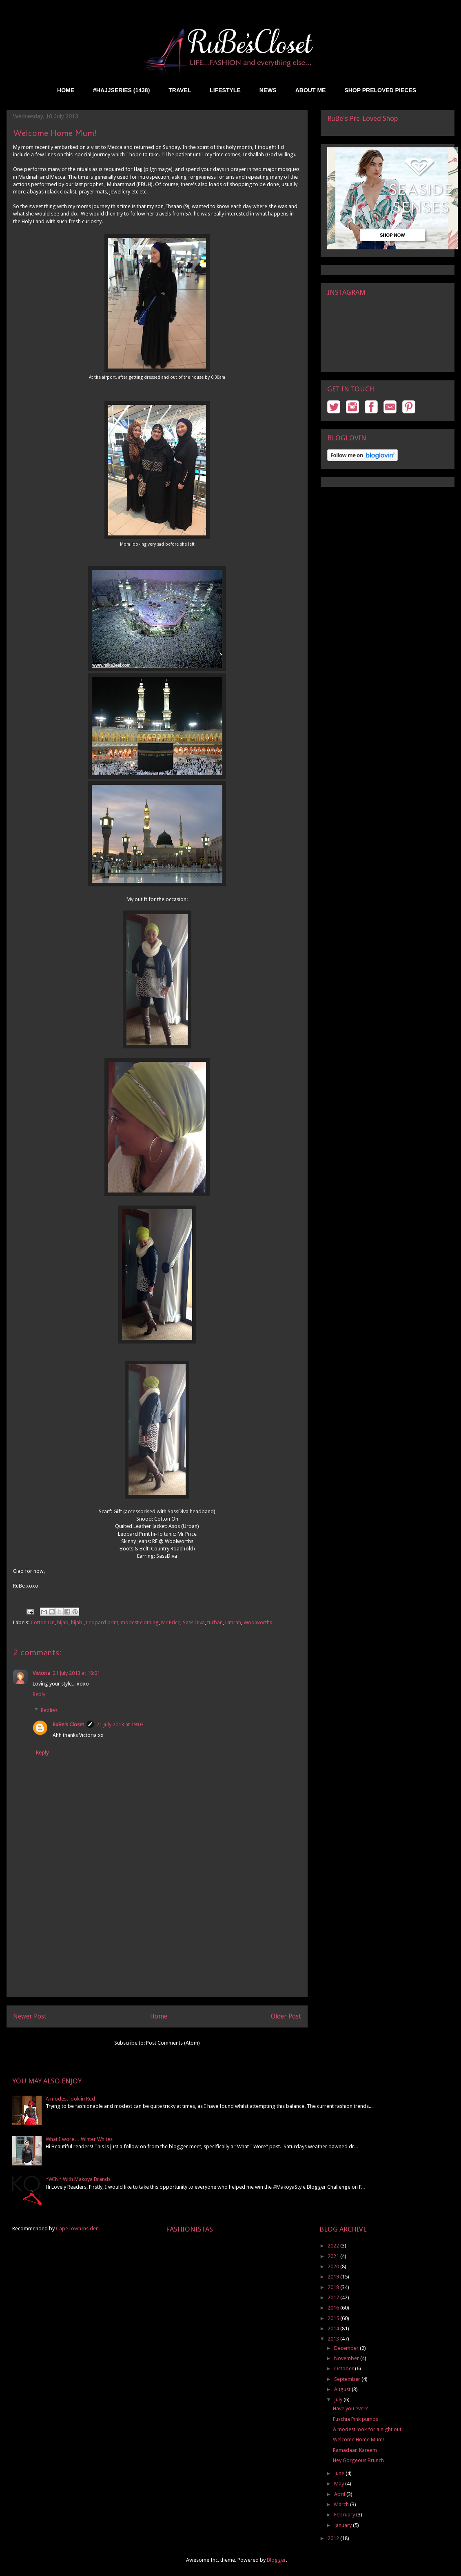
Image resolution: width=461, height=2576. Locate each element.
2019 (334, 2277)
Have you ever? (350, 2408)
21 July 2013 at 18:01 (76, 1673)
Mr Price (170, 1622)
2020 (334, 2266)
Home (158, 2016)
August (343, 2389)
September (347, 2379)
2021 (334, 2256)
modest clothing (140, 1622)
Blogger (276, 2560)
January (343, 2525)
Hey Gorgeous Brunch (358, 2460)
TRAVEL (179, 90)
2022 (334, 2246)
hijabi (77, 1622)
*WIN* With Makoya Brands (78, 2179)
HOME (65, 90)
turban (215, 1622)
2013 (334, 2339)
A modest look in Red (70, 2099)
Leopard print (102, 1622)
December (347, 2348)
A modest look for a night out (367, 2429)
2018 (334, 2287)
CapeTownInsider (77, 2228)
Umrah (233, 1622)
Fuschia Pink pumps (355, 2419)
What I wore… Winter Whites (79, 2139)
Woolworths (258, 1622)
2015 (334, 2318)
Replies (49, 1710)
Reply (39, 1694)
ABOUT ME (310, 90)
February (345, 2515)
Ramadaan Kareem (355, 2450)
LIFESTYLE (225, 90)
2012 (334, 2538)
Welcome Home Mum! (358, 2439)
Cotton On (43, 1622)
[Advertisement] (157, 1940)
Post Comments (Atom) (173, 2043)
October (344, 2368)
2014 (334, 2328)
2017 (334, 2297)
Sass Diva (194, 1622)
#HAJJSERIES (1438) (121, 90)
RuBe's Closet (68, 1724)
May (339, 2484)
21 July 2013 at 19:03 (120, 1724)
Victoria (41, 1673)
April (340, 2494)
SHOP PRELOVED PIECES (380, 90)
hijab (63, 1622)
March (342, 2504)
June (340, 2473)
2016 (334, 2308)
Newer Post (30, 2016)
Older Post (286, 2016)
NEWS (268, 90)
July (339, 2399)
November (347, 2358)
